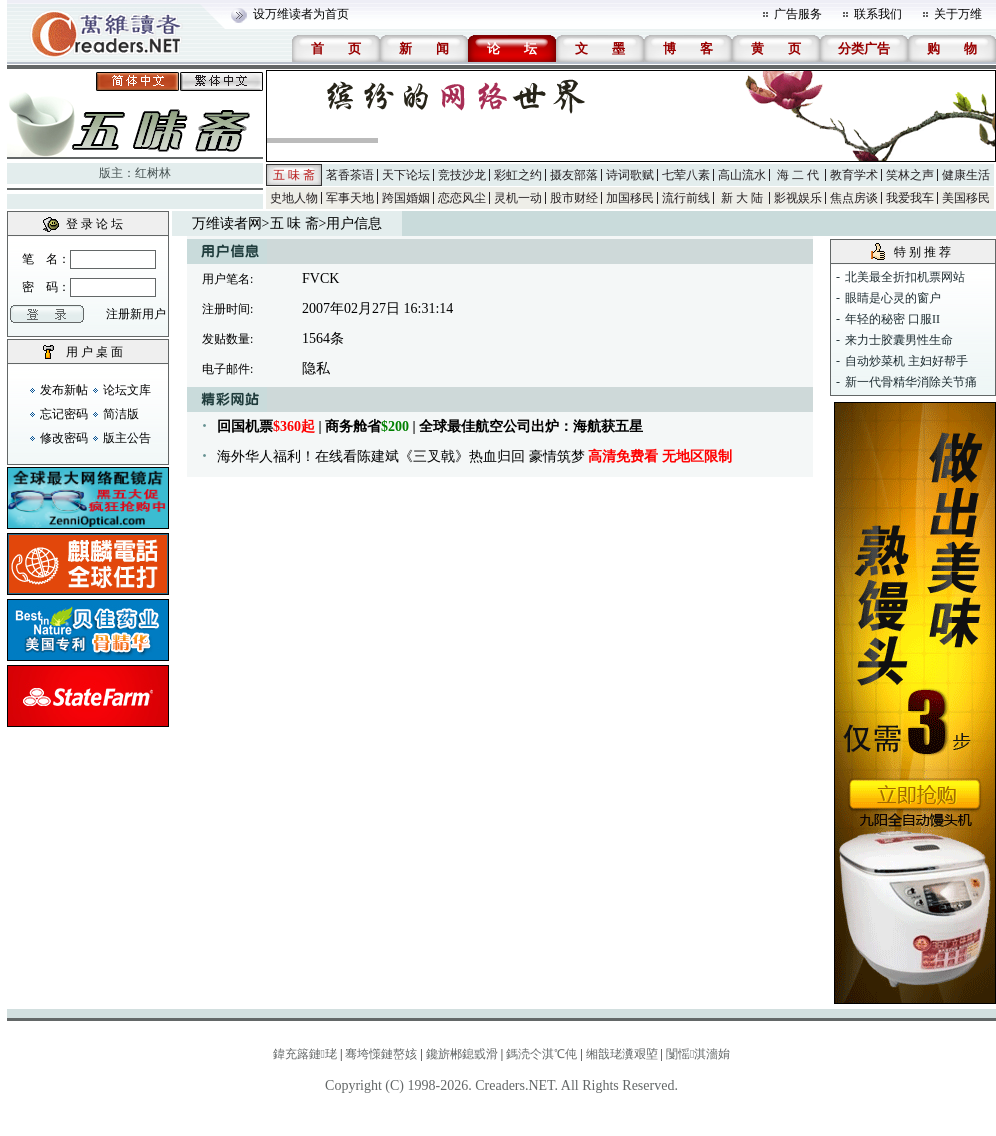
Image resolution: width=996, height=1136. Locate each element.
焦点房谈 (854, 198)
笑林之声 (910, 175)
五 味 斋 (294, 175)
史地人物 (294, 198)
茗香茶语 (350, 175)
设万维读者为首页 (301, 14)
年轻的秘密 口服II (892, 319)
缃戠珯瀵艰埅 (622, 1054)
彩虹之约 (518, 175)
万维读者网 (227, 223)
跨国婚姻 (406, 198)
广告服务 (798, 14)
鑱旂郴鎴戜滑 (462, 1054)
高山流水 (742, 175)
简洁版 (121, 414)
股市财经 (574, 198)
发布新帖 (64, 390)
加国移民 (630, 198)
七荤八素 (686, 175)
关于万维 (958, 14)
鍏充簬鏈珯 (305, 1054)
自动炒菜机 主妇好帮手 (906, 361)
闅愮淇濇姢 (698, 1054)
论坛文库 (127, 390)
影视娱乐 (798, 198)
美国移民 (966, 198)
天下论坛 (406, 175)
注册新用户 (136, 314)
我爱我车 (910, 198)
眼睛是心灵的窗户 (893, 298)
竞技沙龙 (462, 175)
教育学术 (854, 175)
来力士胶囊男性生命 (899, 340)
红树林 (153, 173)
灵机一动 (518, 198)
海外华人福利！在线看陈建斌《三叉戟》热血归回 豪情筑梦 (474, 456)
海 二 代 (798, 175)
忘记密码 (64, 414)
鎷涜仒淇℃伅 (541, 1054)
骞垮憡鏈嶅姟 (381, 1054)
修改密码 (64, 438)
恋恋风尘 (462, 198)
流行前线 (686, 198)
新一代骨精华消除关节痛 (911, 382)
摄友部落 (574, 175)
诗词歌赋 (630, 175)
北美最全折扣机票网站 (905, 277)
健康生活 (966, 175)
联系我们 (878, 14)
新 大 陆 (742, 198)
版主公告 (127, 438)
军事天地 (350, 198)
